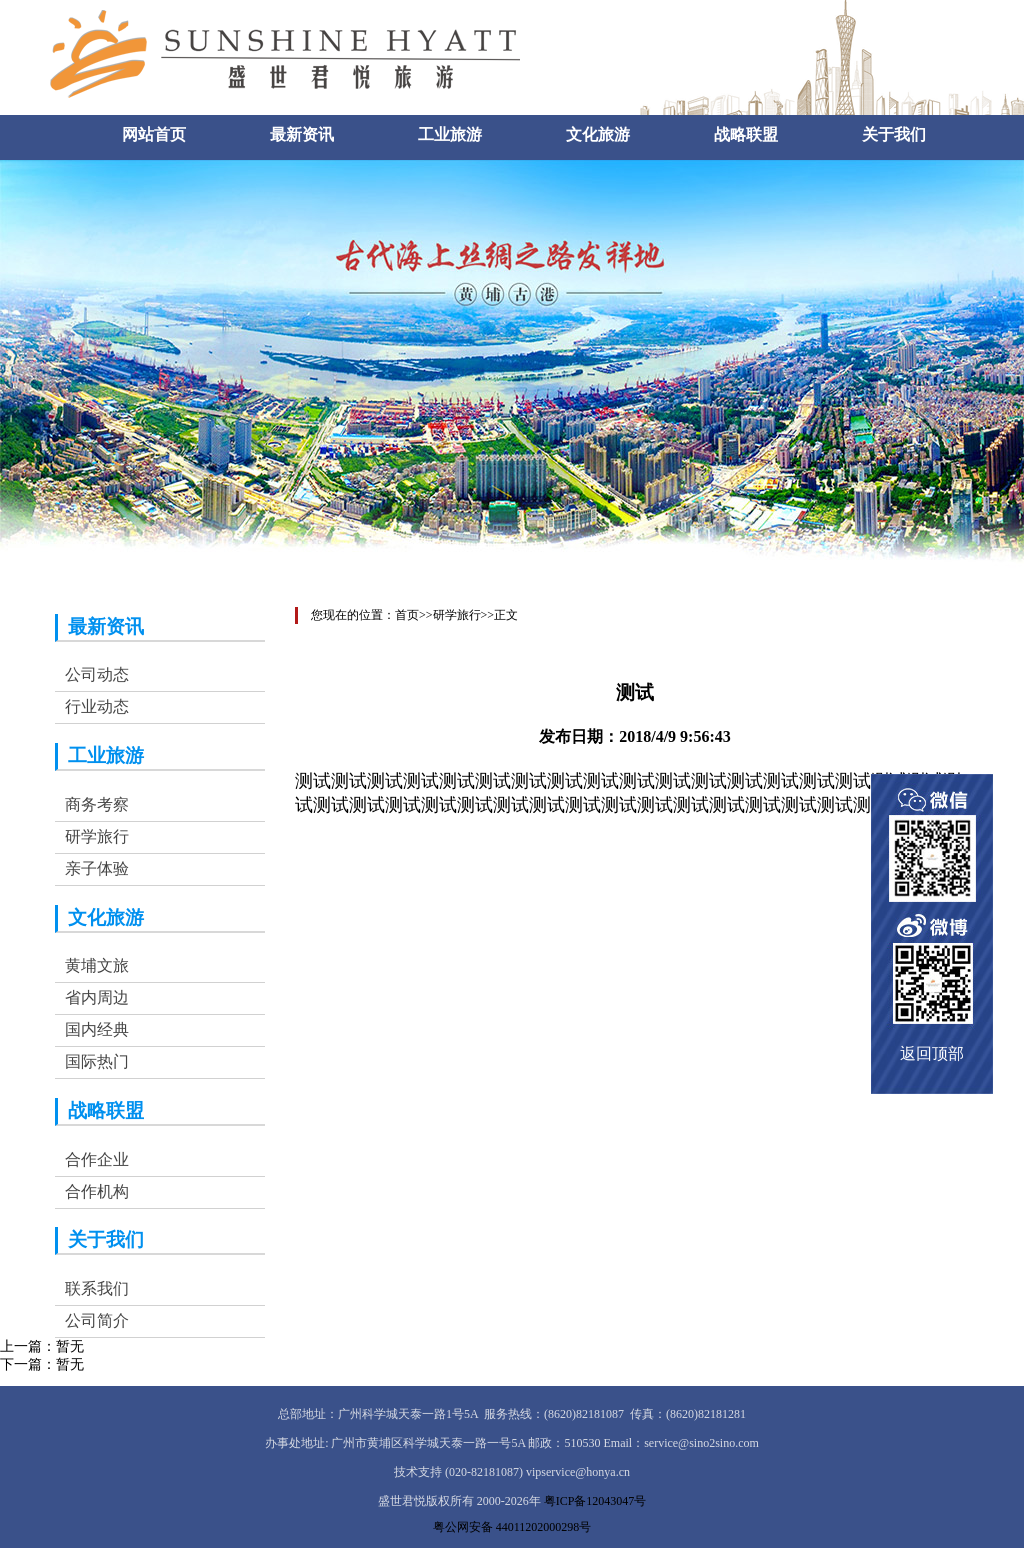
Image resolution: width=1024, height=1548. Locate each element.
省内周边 (97, 997)
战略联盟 (746, 134)
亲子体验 (97, 868)
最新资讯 (302, 134)
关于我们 (894, 134)
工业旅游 (450, 134)
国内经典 (97, 1029)
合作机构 (97, 1191)
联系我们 (97, 1288)
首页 (407, 615)
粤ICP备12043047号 (595, 1501)
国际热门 (97, 1061)
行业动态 (97, 706)
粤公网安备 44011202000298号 (512, 1527)
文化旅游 (598, 134)
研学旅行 (97, 836)
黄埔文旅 (97, 965)
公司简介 (97, 1320)
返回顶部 (932, 1053)
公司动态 (97, 674)
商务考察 (97, 804)
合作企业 (97, 1159)
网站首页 (154, 134)
